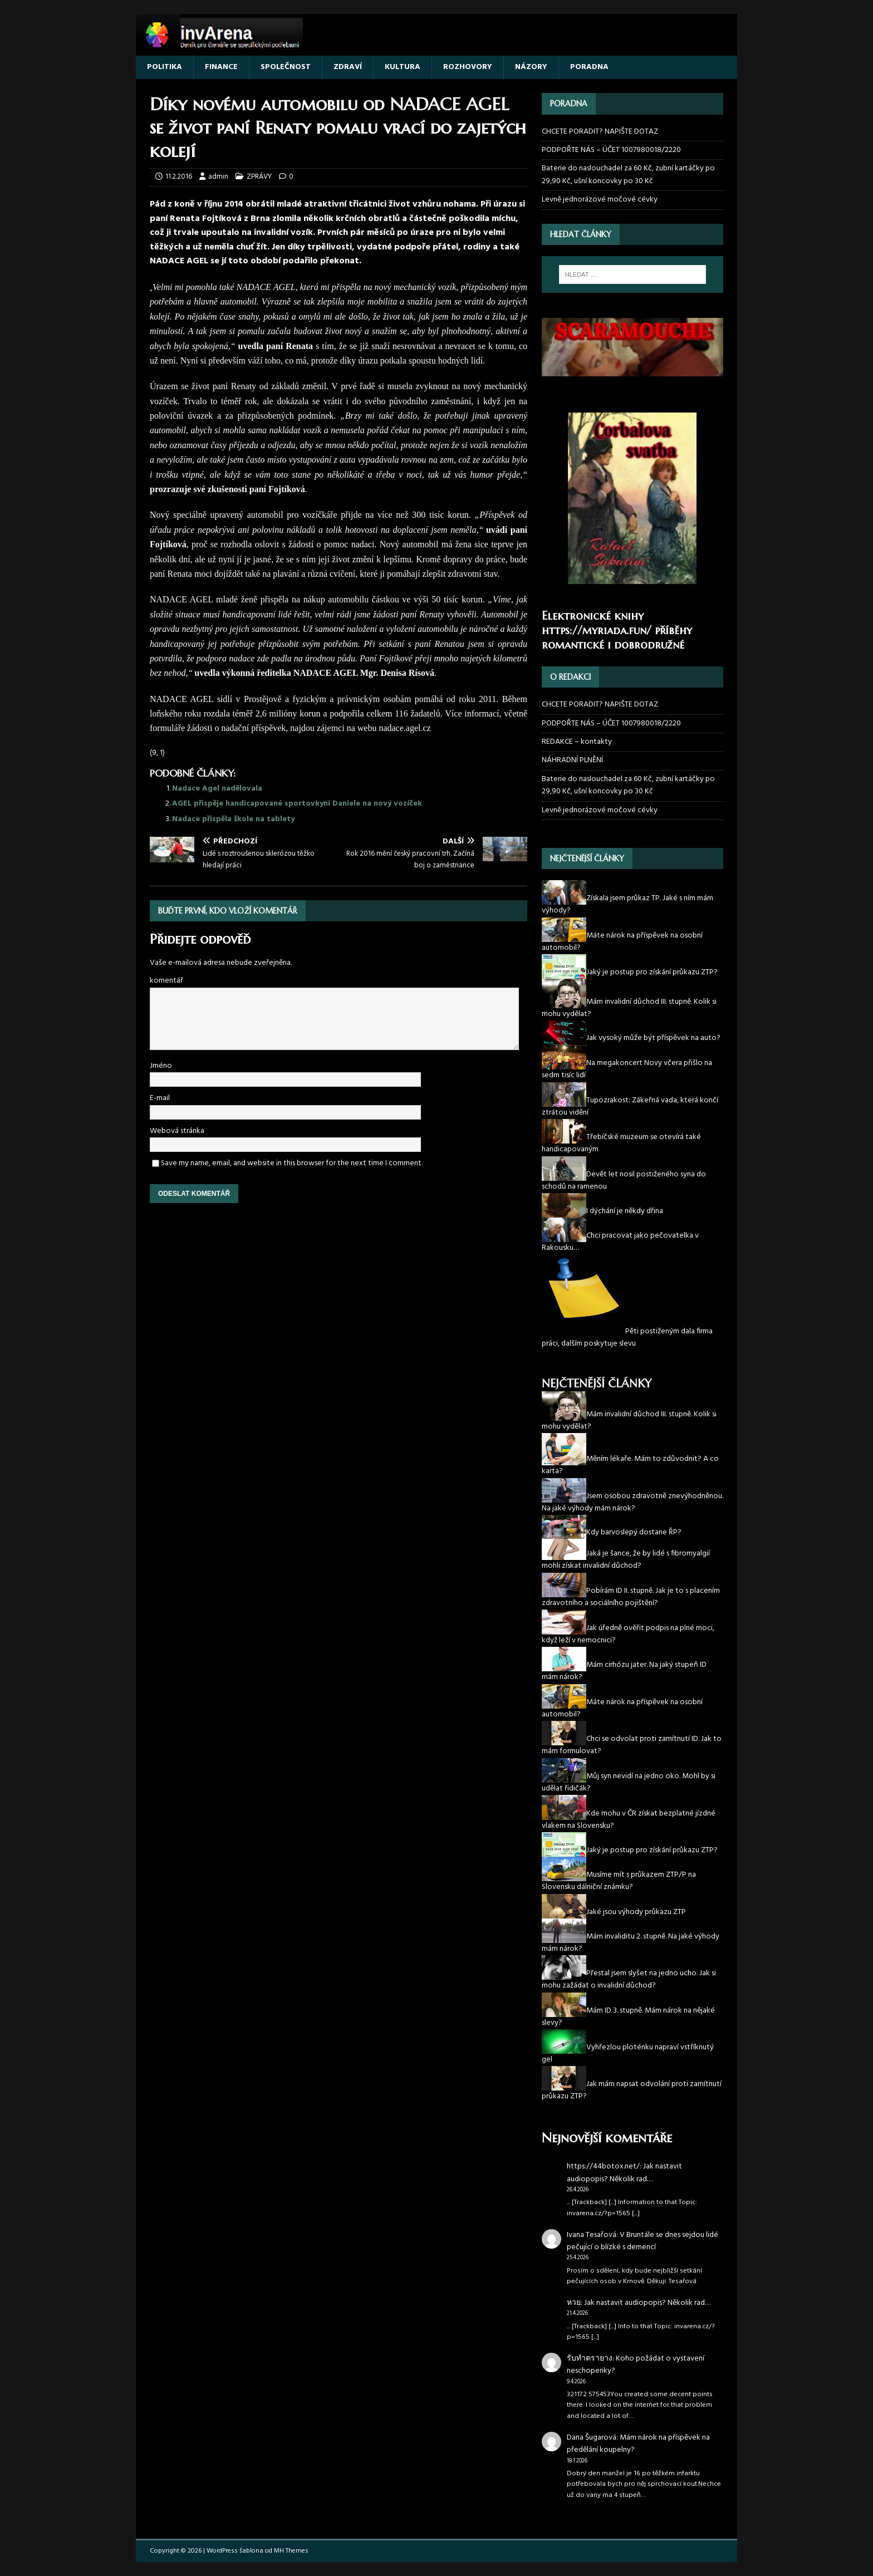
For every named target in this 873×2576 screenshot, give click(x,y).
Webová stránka (177, 1131)
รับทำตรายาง (589, 2358)
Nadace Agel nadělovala (217, 788)
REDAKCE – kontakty (577, 741)
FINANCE (221, 67)
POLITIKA (164, 67)
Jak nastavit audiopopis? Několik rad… (624, 2172)
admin (218, 177)
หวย (574, 2303)
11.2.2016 (178, 177)
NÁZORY (531, 67)
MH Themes (291, 2551)
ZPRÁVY (259, 177)
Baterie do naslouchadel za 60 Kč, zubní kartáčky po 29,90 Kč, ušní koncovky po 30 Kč (628, 174)
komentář (166, 980)
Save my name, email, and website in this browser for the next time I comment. (292, 1163)
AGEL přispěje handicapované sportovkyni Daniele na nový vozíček (297, 803)
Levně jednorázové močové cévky (600, 199)
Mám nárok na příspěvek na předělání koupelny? (638, 2443)
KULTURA (402, 67)
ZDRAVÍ (347, 67)
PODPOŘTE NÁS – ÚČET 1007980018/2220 (612, 150)
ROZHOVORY (467, 67)
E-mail (160, 1098)
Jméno (161, 1065)
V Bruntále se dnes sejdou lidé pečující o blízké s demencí (642, 2241)
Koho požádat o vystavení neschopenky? (635, 2364)
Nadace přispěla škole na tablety (233, 819)
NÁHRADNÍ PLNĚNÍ (572, 760)
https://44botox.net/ (603, 2166)
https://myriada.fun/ (596, 630)
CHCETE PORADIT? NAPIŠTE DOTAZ (600, 132)
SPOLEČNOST (286, 67)
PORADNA (589, 67)
